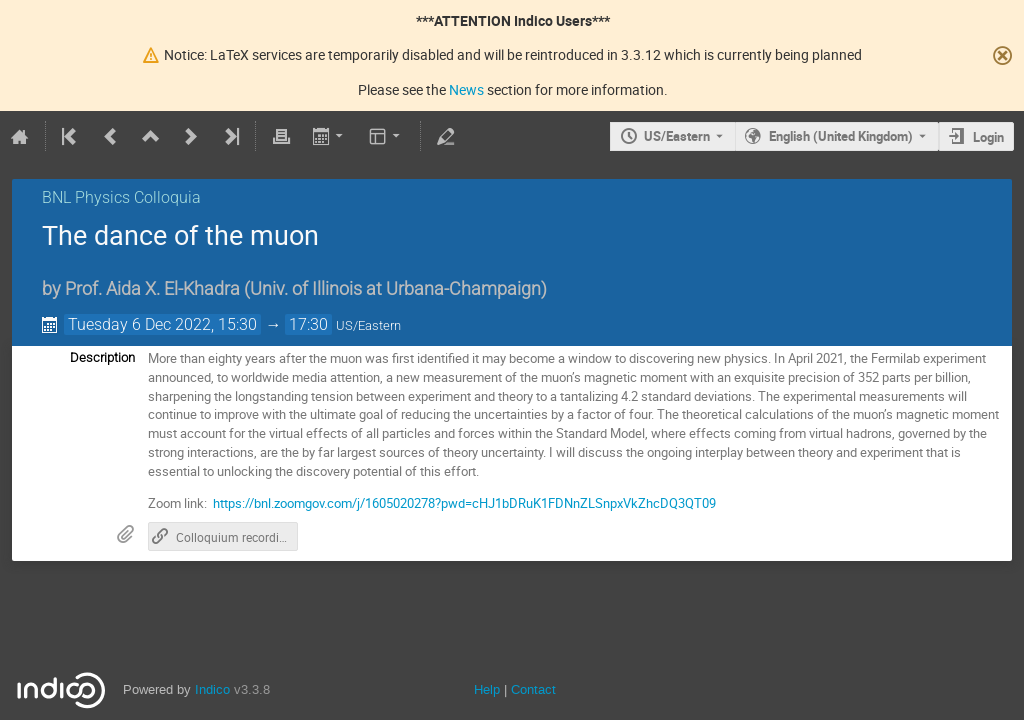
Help (487, 689)
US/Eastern (677, 136)
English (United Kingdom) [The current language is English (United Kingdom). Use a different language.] (841, 136)
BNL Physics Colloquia (121, 197)
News (466, 89)
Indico (212, 689)
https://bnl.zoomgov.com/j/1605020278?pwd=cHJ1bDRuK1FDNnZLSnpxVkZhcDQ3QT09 (464, 503)
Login (988, 137)
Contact (533, 689)
